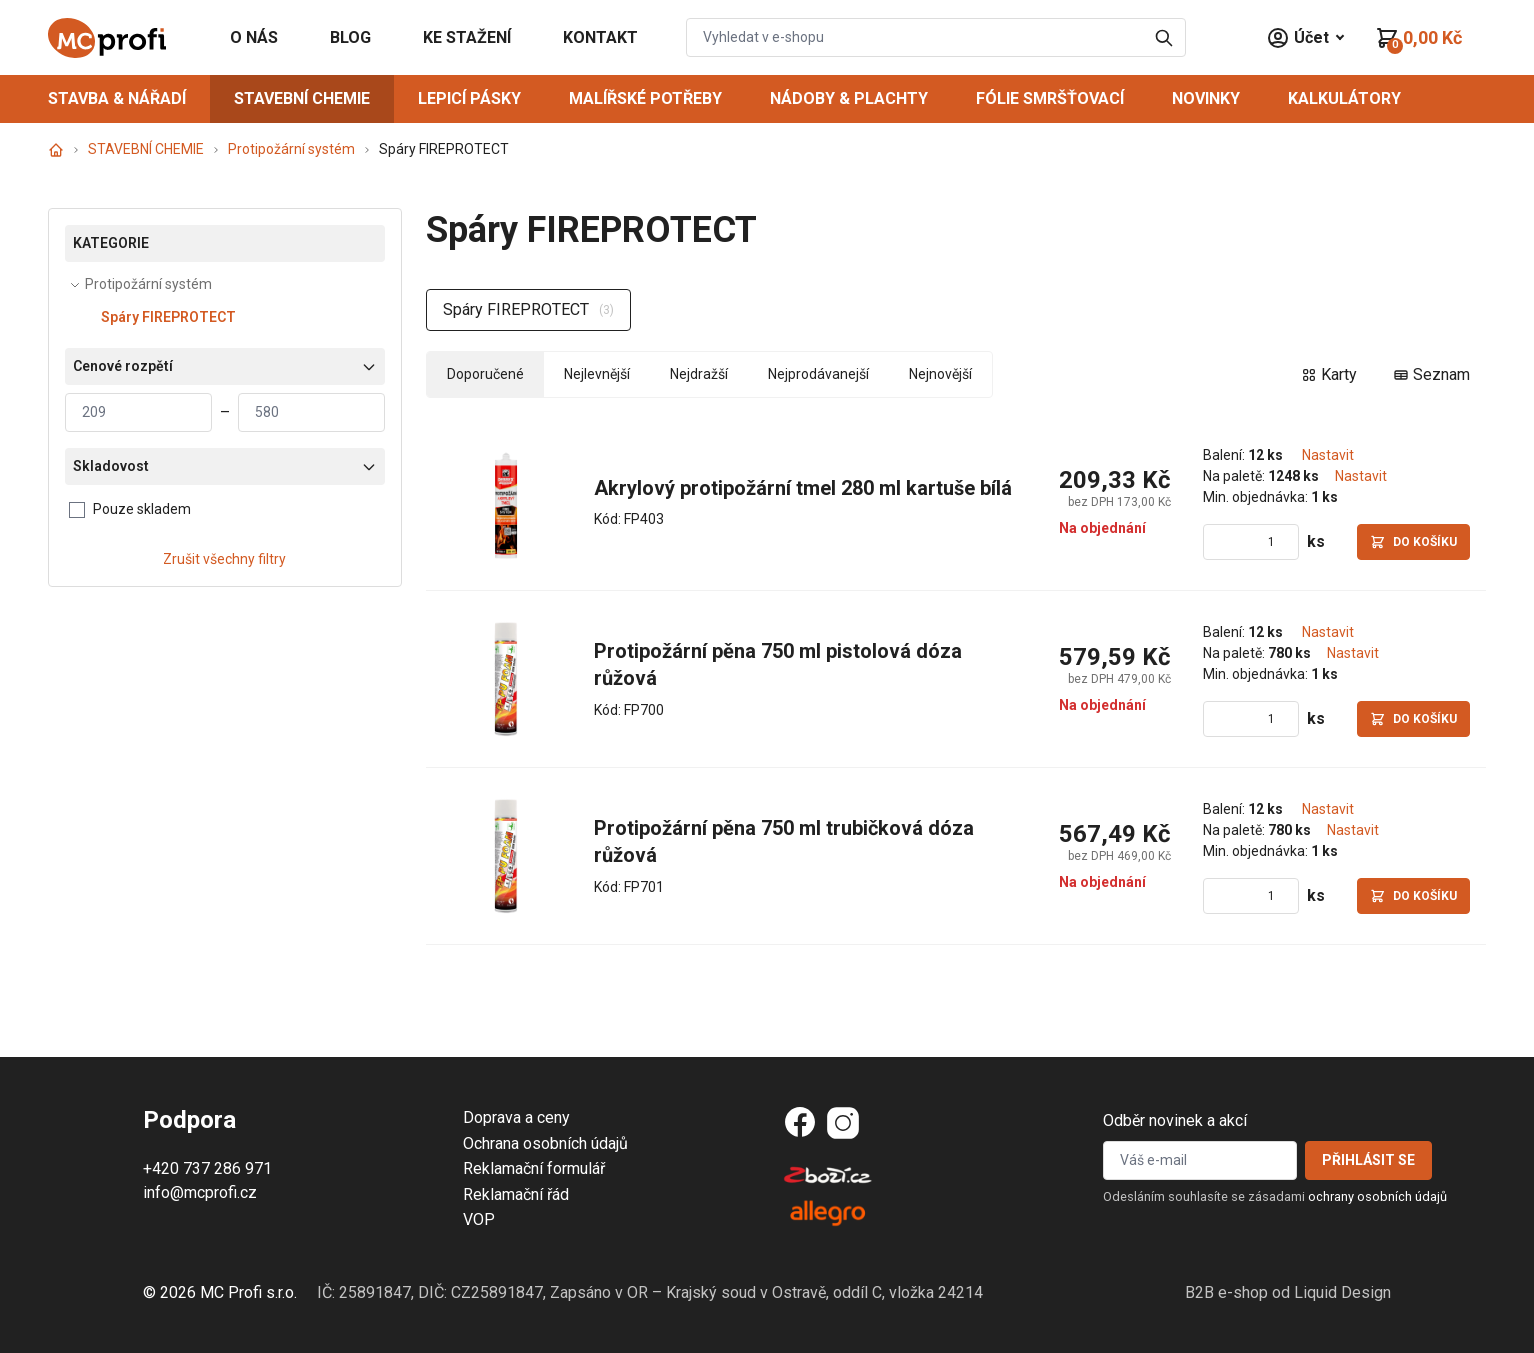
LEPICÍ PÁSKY (469, 98)
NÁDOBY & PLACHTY (849, 98)
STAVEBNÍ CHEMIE (302, 98)
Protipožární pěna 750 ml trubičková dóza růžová (786, 842)
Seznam (1431, 374)
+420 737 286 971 (207, 1168)
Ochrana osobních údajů (545, 1143)
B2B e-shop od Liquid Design (1288, 1292)
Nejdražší (699, 374)
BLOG (350, 37)
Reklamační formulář (534, 1168)
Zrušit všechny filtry (224, 559)
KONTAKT (600, 37)
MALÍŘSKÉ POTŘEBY (645, 98)
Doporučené (485, 374)
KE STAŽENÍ (467, 37)
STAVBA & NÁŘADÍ (117, 98)
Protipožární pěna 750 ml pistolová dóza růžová (780, 665)
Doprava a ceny (516, 1117)
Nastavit (1328, 455)
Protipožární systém (291, 149)
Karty (1329, 374)
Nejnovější (940, 374)
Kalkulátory (1344, 98)
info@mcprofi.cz (200, 1192)
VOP (479, 1219)
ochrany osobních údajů (1377, 1196)
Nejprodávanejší (818, 374)
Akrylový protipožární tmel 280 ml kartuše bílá (803, 488)
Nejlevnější (597, 374)
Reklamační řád (516, 1194)
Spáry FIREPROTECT (168, 317)
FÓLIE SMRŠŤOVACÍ (1050, 98)
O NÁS (254, 37)
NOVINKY (1206, 98)
